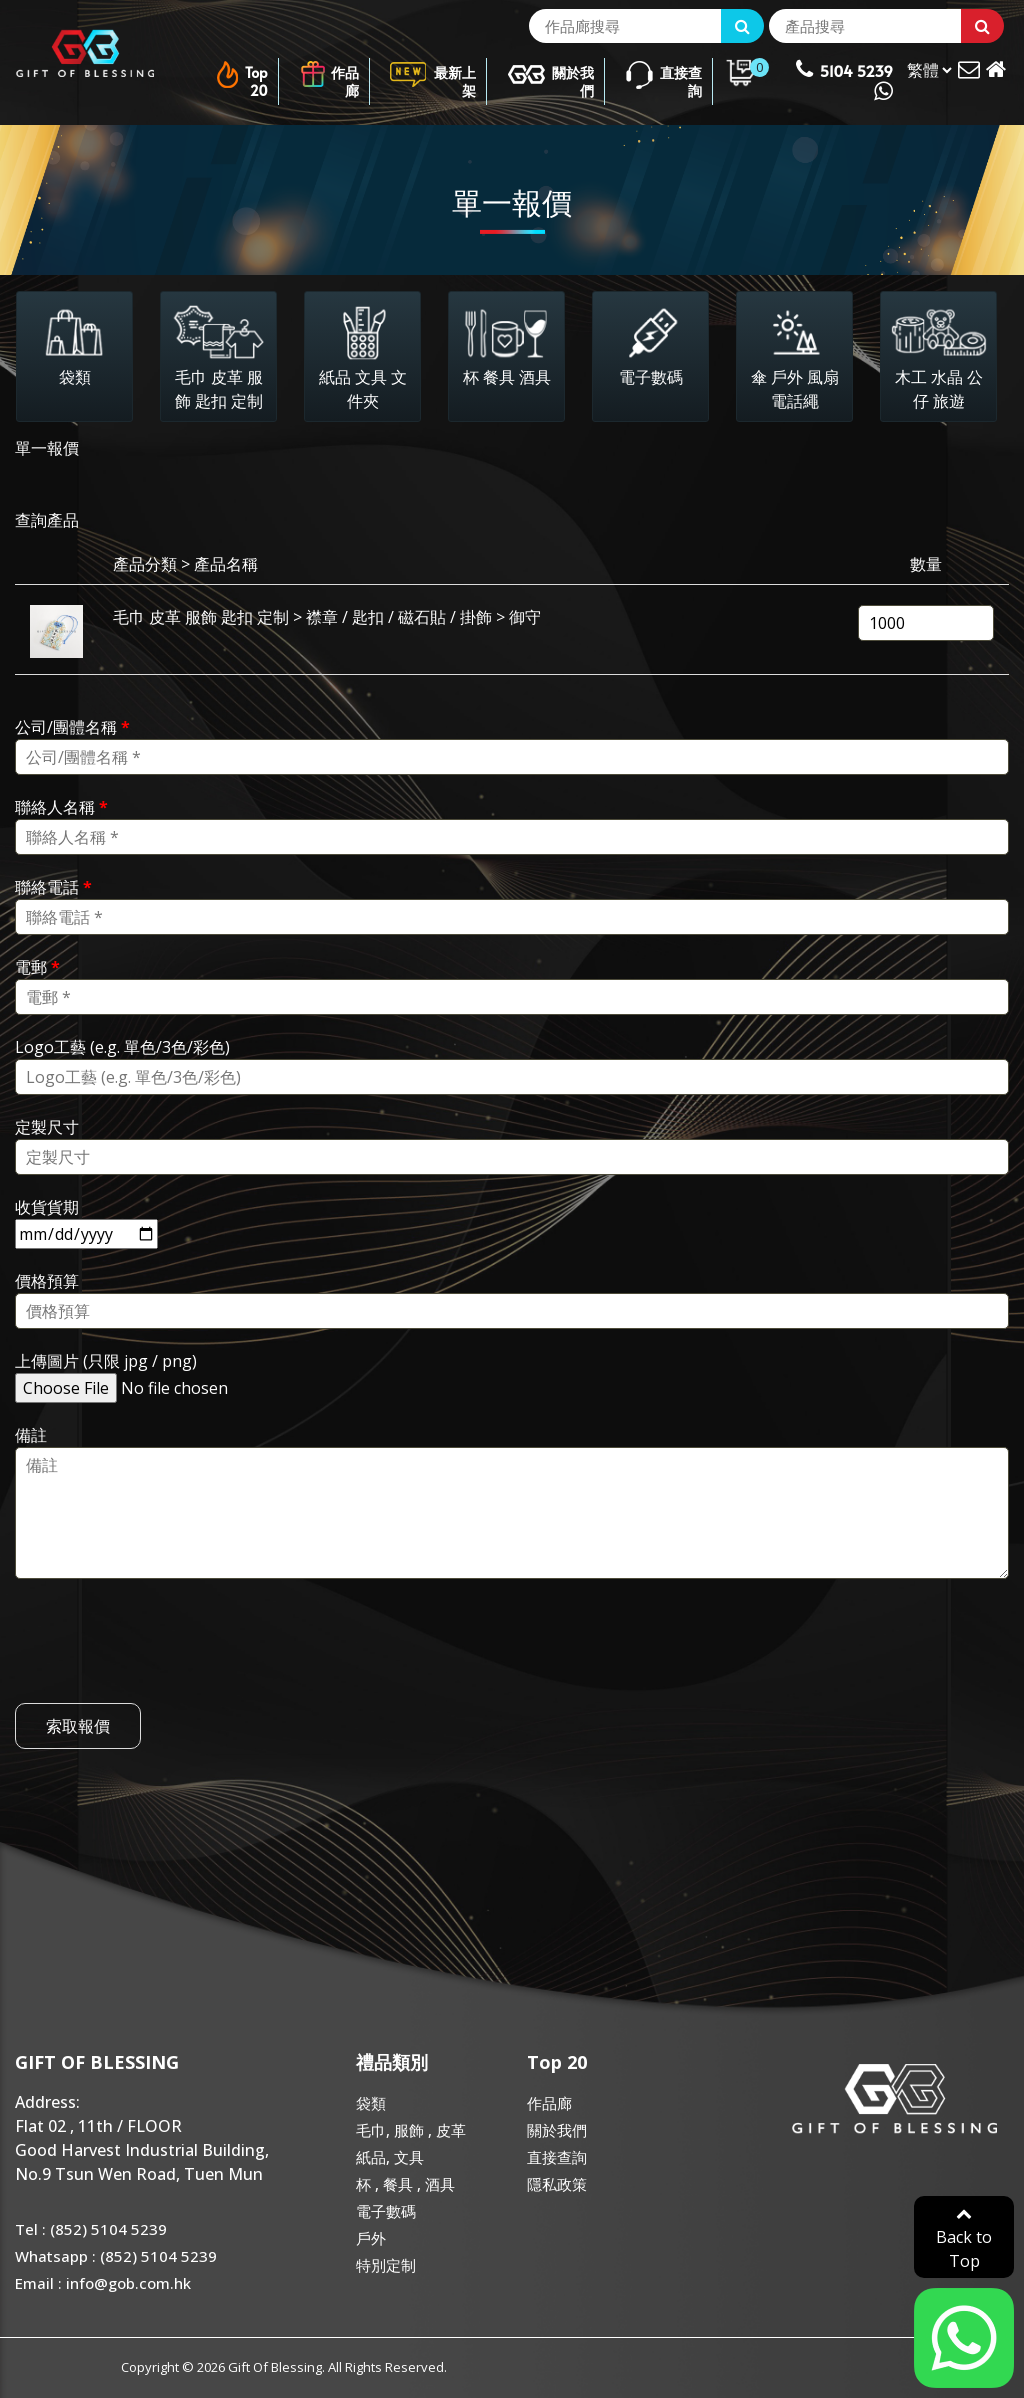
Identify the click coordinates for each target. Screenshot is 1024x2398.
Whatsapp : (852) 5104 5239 (116, 2256)
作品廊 (329, 74)
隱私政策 (557, 2184)
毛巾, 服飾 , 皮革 (411, 2130)
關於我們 (550, 74)
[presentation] (167, 1664)
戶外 (371, 2238)
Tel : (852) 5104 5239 (91, 2229)
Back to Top (964, 2238)
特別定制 (386, 2265)
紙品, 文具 (390, 2157)
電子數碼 (386, 2211)
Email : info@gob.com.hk (103, 2283)
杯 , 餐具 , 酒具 (405, 2184)
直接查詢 (663, 74)
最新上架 (432, 74)
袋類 (371, 2103)
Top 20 (240, 74)
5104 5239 (844, 80)
